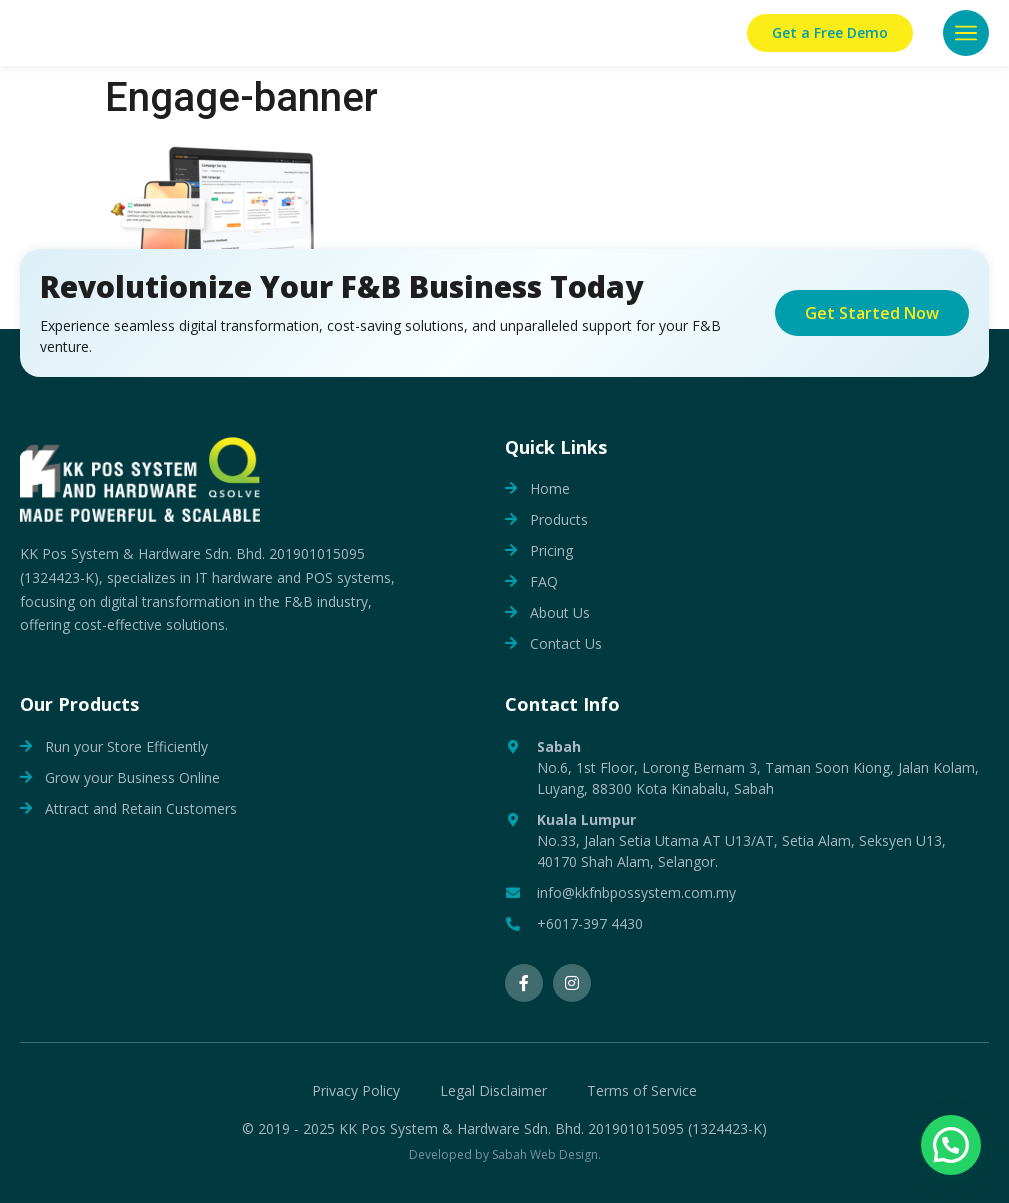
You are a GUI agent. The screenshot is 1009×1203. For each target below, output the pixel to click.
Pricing (551, 550)
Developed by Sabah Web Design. (505, 1154)
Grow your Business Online (132, 777)
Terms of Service (642, 1091)
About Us (560, 612)
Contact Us (566, 643)
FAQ (544, 581)
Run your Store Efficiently (126, 746)
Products (559, 519)
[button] (966, 33)
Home (550, 488)
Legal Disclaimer (493, 1091)
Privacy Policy (356, 1091)
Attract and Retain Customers (141, 808)
